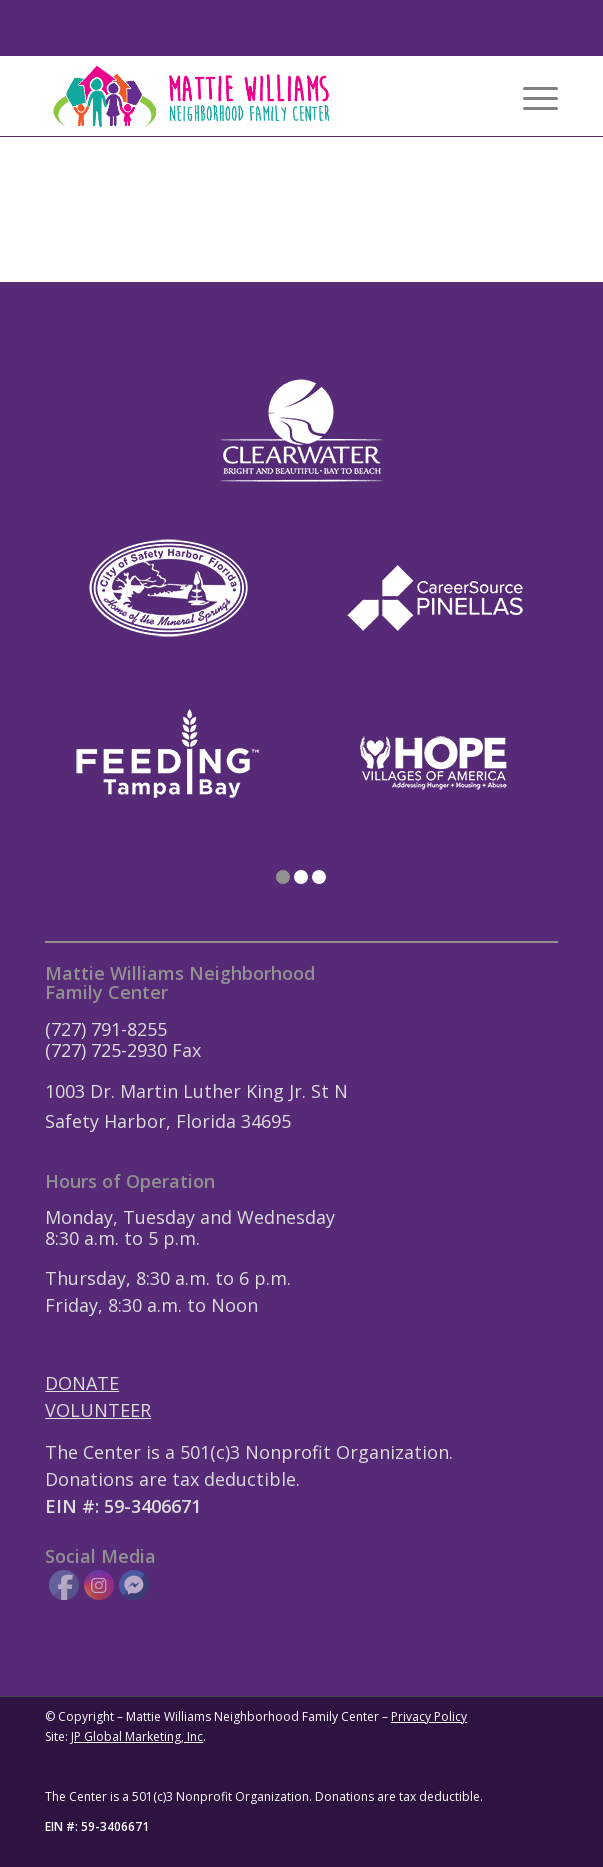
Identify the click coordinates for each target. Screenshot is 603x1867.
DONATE (82, 1383)
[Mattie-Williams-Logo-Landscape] (250, 96)
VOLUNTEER (98, 1410)
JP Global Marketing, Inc (137, 1736)
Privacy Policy (429, 1716)
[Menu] (530, 96)
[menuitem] (530, 96)
